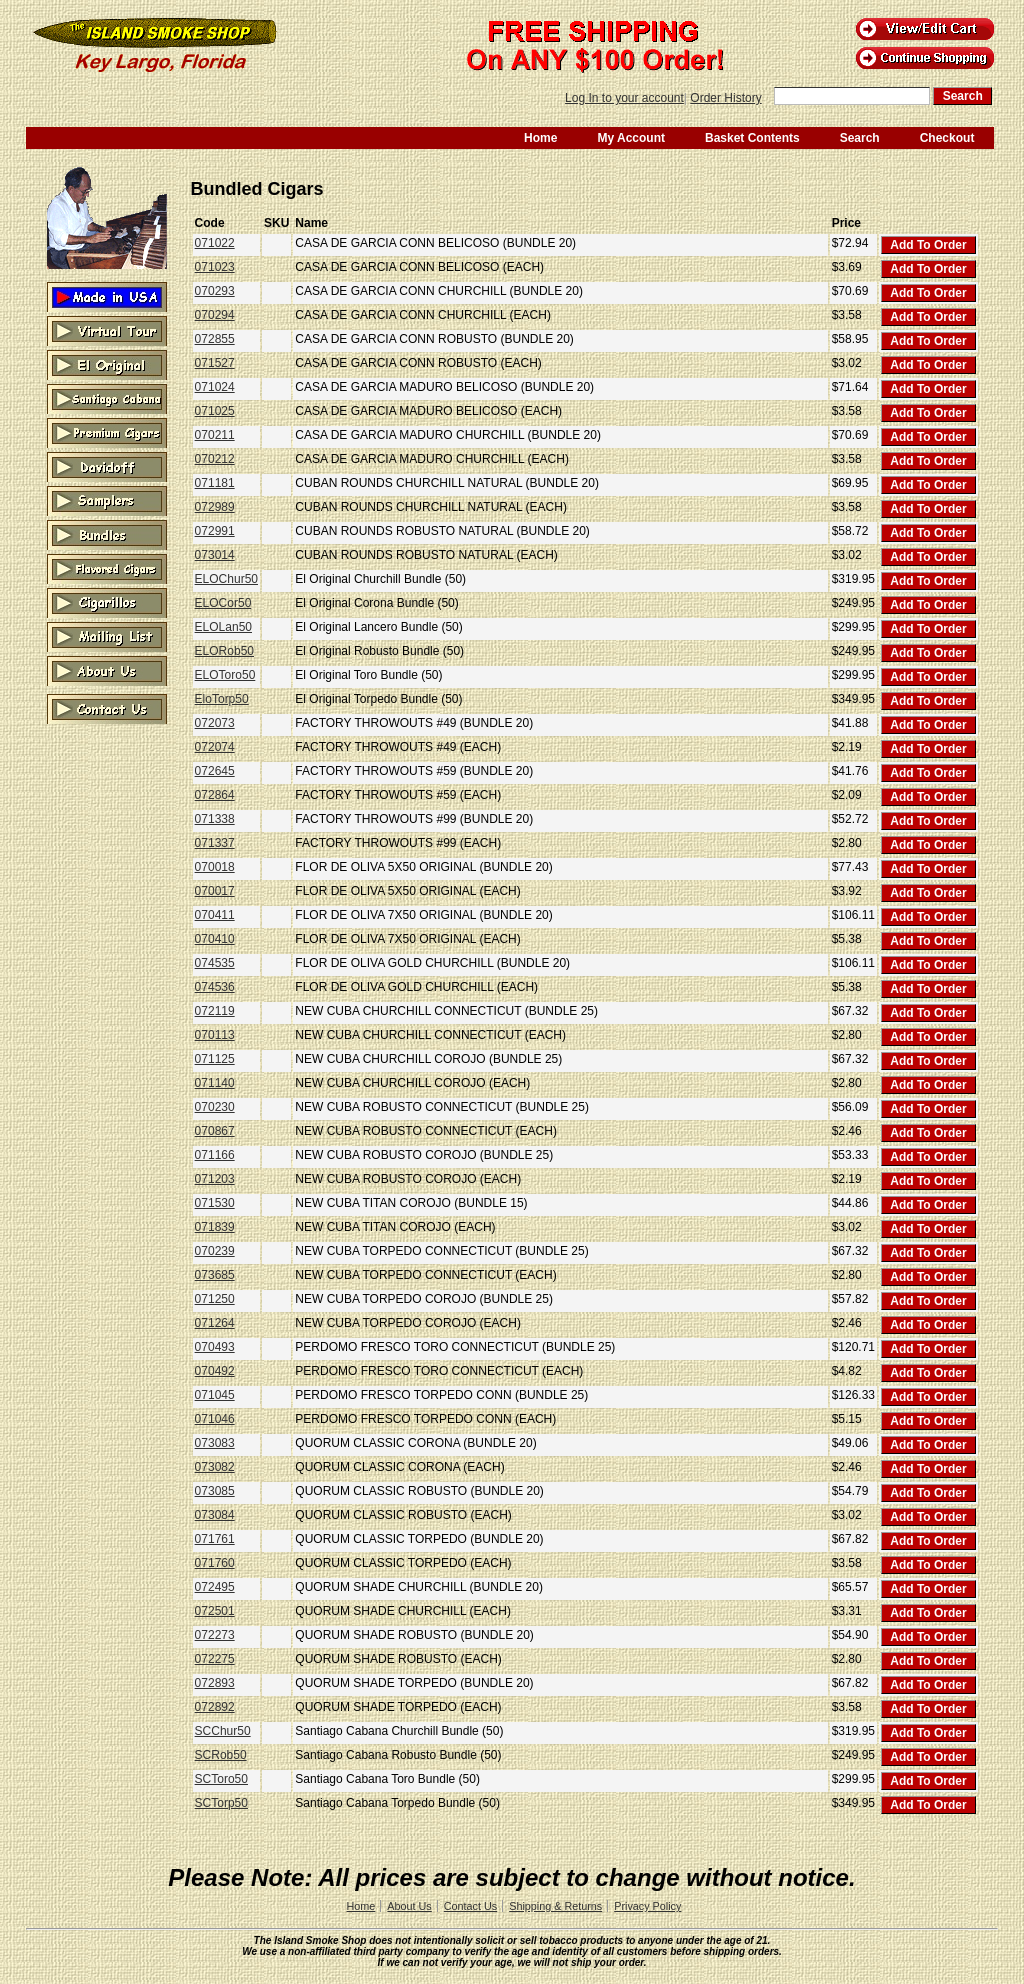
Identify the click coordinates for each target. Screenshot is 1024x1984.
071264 (215, 1323)
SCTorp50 (221, 1803)
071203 (215, 1179)
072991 (215, 531)
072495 (215, 1587)
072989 (215, 507)
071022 (215, 243)
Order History (725, 98)
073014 (215, 555)
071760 (215, 1563)
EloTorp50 (222, 699)
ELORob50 (224, 651)
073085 (215, 1491)
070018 (215, 867)
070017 (215, 891)
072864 (215, 795)
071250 (215, 1299)
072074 (215, 747)
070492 (215, 1371)
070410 (215, 939)
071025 (215, 411)
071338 (215, 819)
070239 (215, 1251)
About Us (409, 1906)
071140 (215, 1083)
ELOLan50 (223, 627)
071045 (215, 1395)
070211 (215, 435)
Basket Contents (752, 138)
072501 (215, 1611)
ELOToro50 (225, 675)
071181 (215, 483)
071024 (215, 387)
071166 (215, 1155)
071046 (215, 1419)
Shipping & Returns (555, 1906)
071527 (215, 363)
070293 (215, 291)
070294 (215, 315)
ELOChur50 (226, 579)
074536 (215, 987)
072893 (215, 1683)
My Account (631, 138)
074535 (215, 963)
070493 (215, 1347)
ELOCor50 (223, 603)
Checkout (947, 138)
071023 (215, 267)
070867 (215, 1131)
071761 (215, 1539)
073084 (215, 1515)
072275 (215, 1659)
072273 (215, 1635)
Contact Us (470, 1906)
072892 (215, 1707)
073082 (215, 1467)
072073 (215, 723)
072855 (215, 339)
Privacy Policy (647, 1906)
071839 (215, 1227)
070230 (215, 1107)
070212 (215, 459)
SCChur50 (223, 1731)
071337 (215, 843)
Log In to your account (624, 98)
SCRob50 (221, 1755)
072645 (215, 771)
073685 (215, 1275)
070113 (215, 1035)
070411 (215, 915)
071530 (215, 1203)
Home (540, 138)
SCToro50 (221, 1779)
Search (860, 138)
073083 (215, 1443)
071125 (215, 1059)
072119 (215, 1011)
